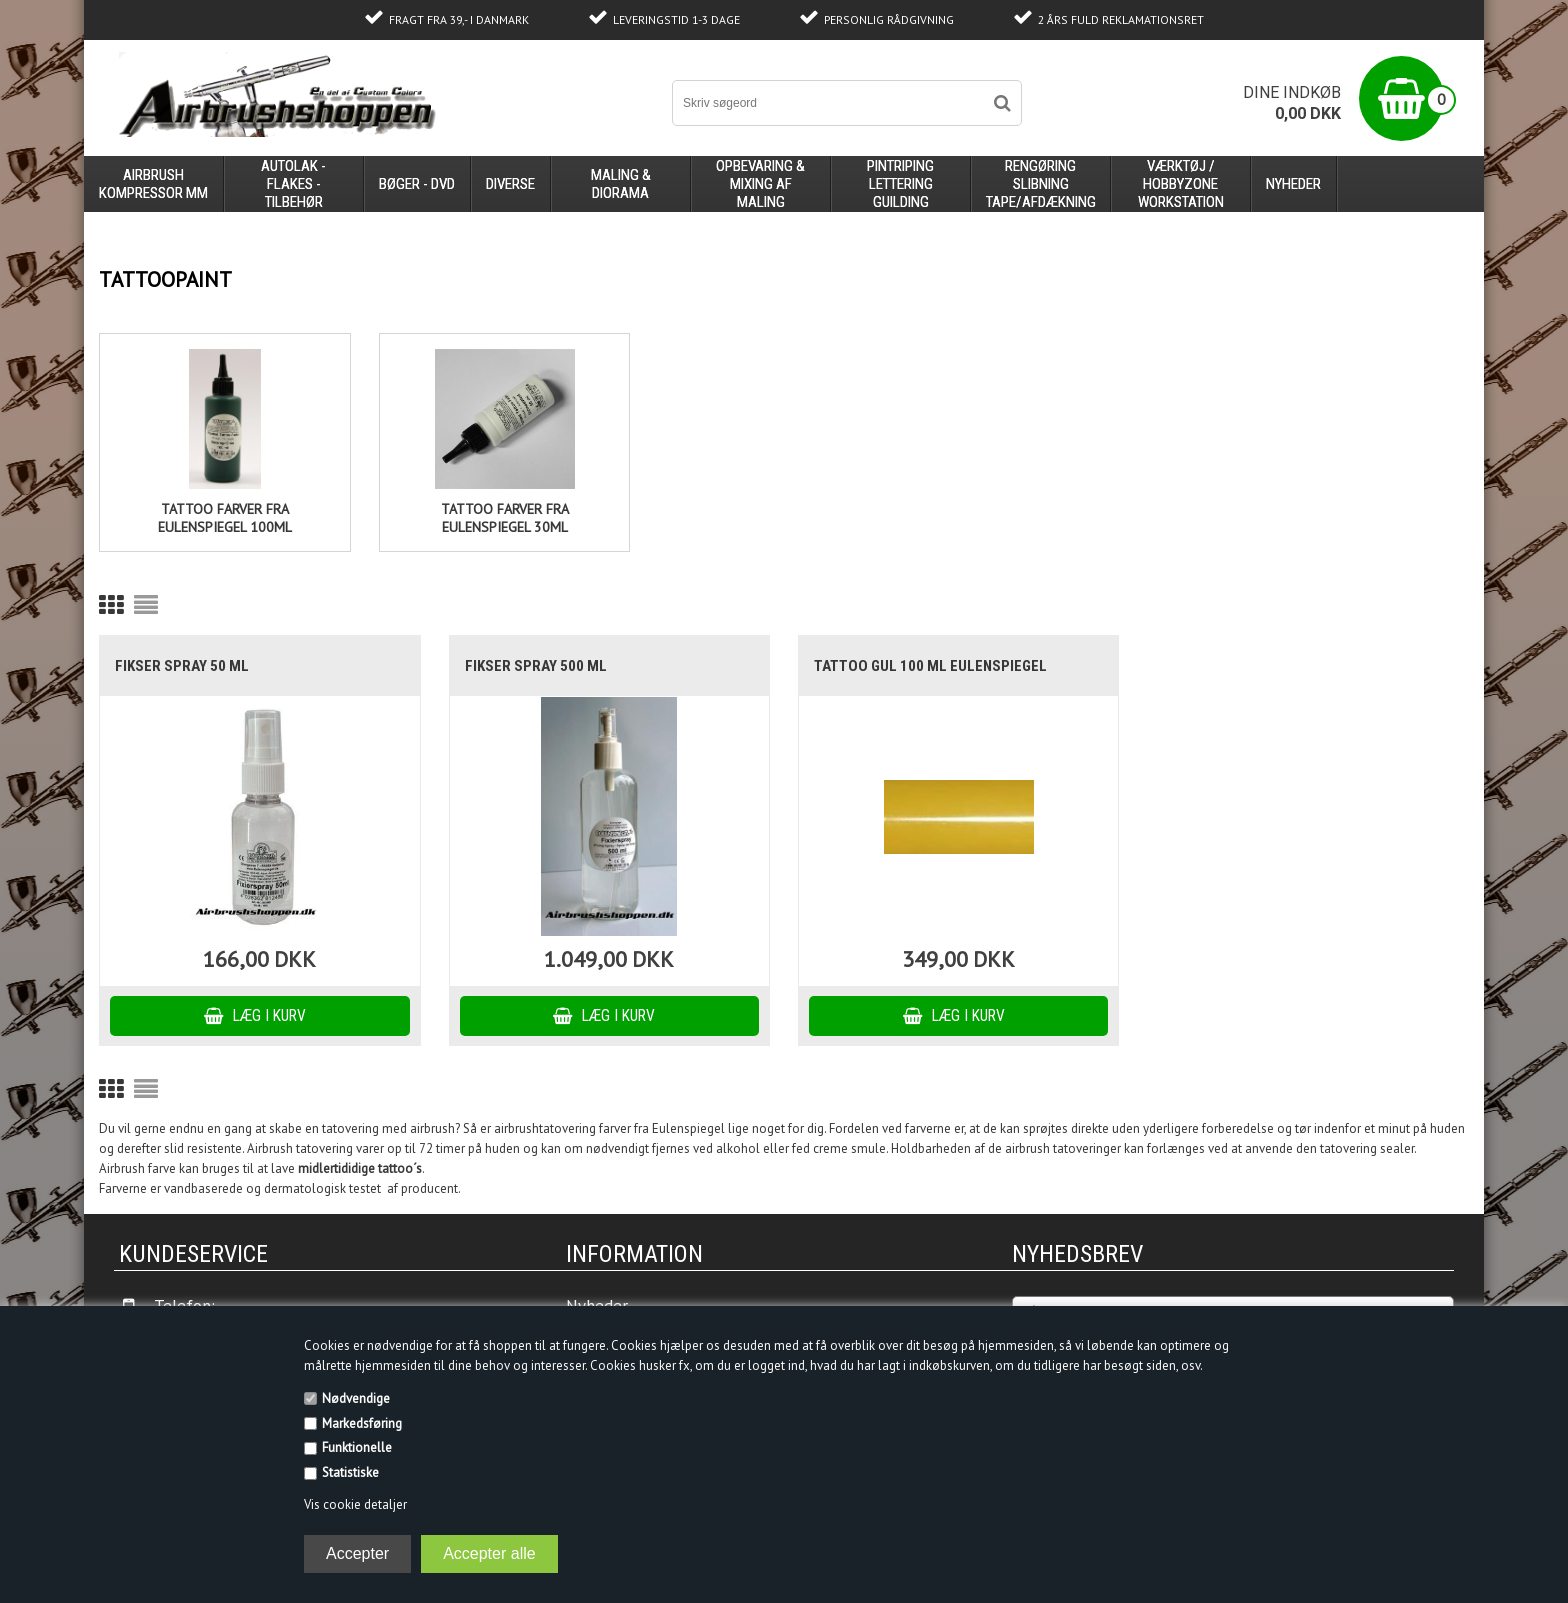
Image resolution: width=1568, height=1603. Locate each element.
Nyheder (1293, 184)
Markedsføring (362, 1423)
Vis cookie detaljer (355, 1504)
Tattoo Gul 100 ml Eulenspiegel (930, 666)
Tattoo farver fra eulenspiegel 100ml (225, 518)
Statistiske (350, 1472)
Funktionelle (357, 1447)
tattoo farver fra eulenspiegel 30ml (505, 518)
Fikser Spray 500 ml (536, 666)
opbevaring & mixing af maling (760, 184)
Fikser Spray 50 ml (182, 666)
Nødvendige (356, 1398)
